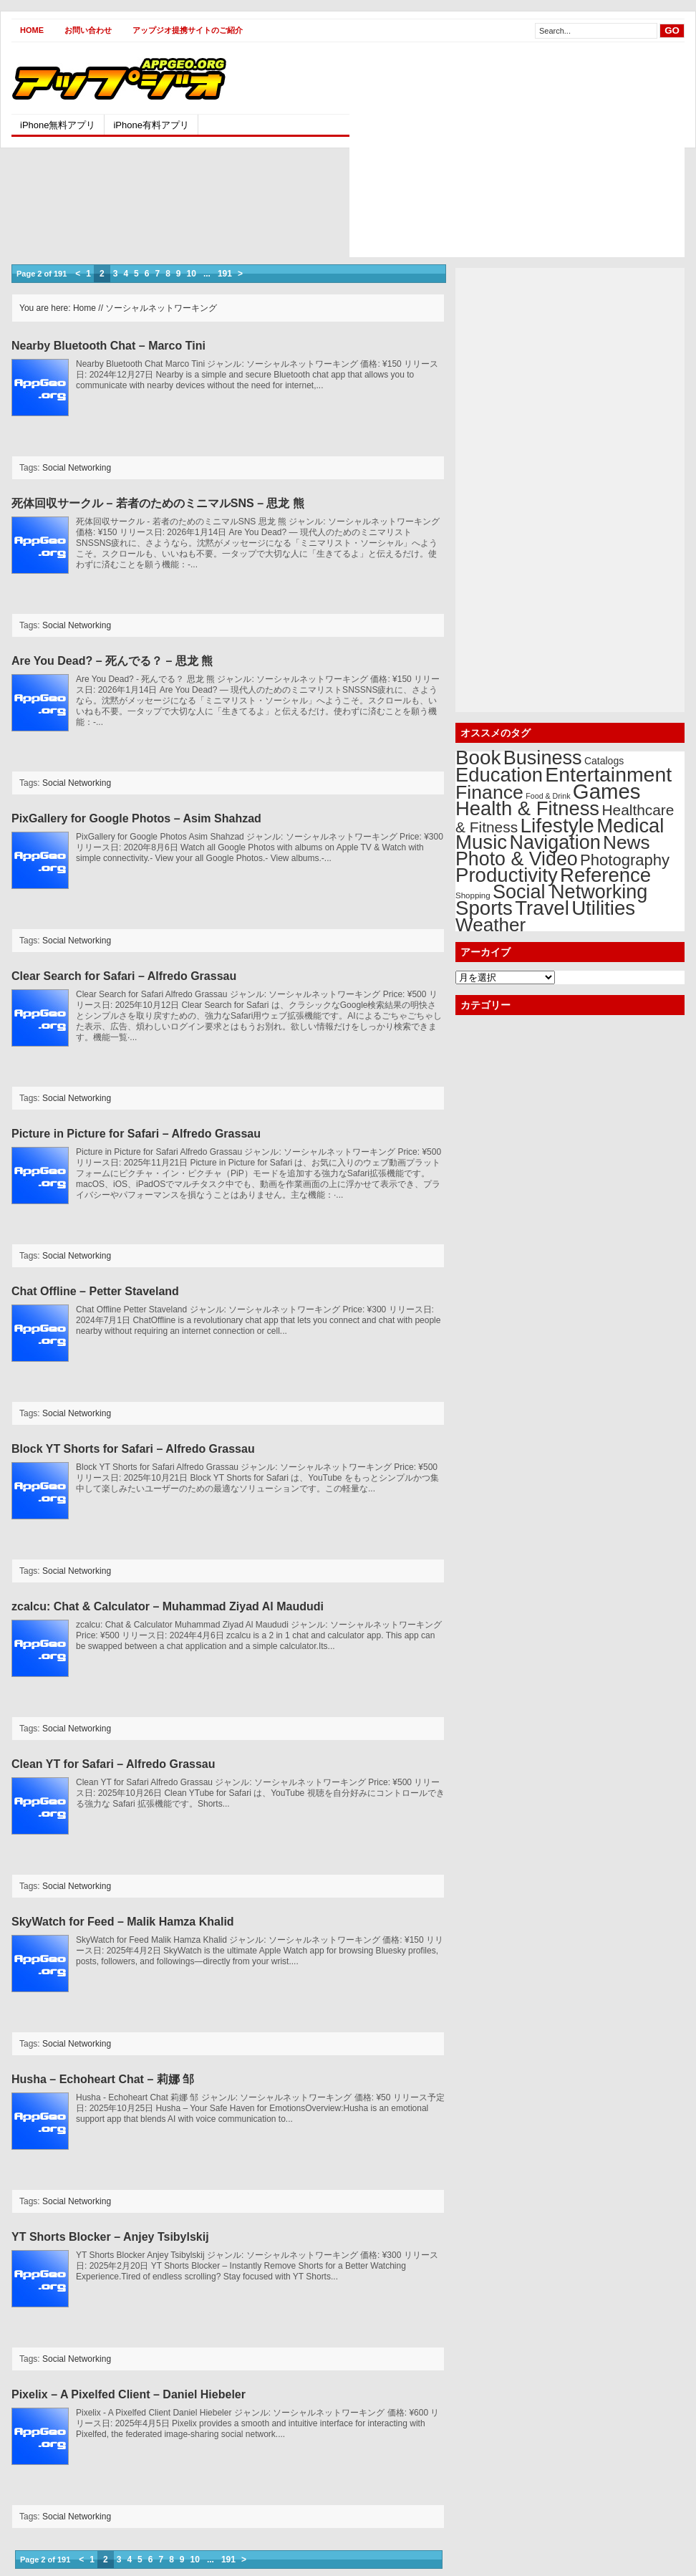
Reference (605, 875)
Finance (489, 792)
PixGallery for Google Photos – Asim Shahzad (136, 818)
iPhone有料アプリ (150, 125)
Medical (630, 825)
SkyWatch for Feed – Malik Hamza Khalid (122, 1922)
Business (542, 757)
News (626, 842)
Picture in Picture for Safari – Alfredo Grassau (136, 1134)
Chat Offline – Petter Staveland (95, 1291)
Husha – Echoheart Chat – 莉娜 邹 (102, 2079)
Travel (542, 908)
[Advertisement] (470, 157)
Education (499, 775)
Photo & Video (516, 859)
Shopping (472, 895)
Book (478, 757)
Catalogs (604, 760)
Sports (484, 908)
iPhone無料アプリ (57, 125)
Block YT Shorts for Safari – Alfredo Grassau (133, 1449)
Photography (625, 860)
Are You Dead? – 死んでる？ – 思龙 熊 (112, 661)
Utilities (603, 908)
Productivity (506, 875)
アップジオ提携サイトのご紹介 (187, 30)
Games (607, 791)
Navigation (554, 842)
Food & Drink (548, 796)
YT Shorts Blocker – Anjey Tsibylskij (110, 2237)
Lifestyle (557, 825)
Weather (490, 925)
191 (225, 274)
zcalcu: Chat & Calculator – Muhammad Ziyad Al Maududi (167, 1606)
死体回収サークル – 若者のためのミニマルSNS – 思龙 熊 (157, 503)
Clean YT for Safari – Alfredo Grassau (113, 1764)
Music (481, 842)
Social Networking (76, 468)
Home (32, 30)
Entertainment (608, 774)
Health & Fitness (527, 808)
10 (191, 274)
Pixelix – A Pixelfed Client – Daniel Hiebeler (128, 2394)
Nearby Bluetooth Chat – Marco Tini (108, 346)
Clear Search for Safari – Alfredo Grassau (123, 976)
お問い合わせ (88, 30)
